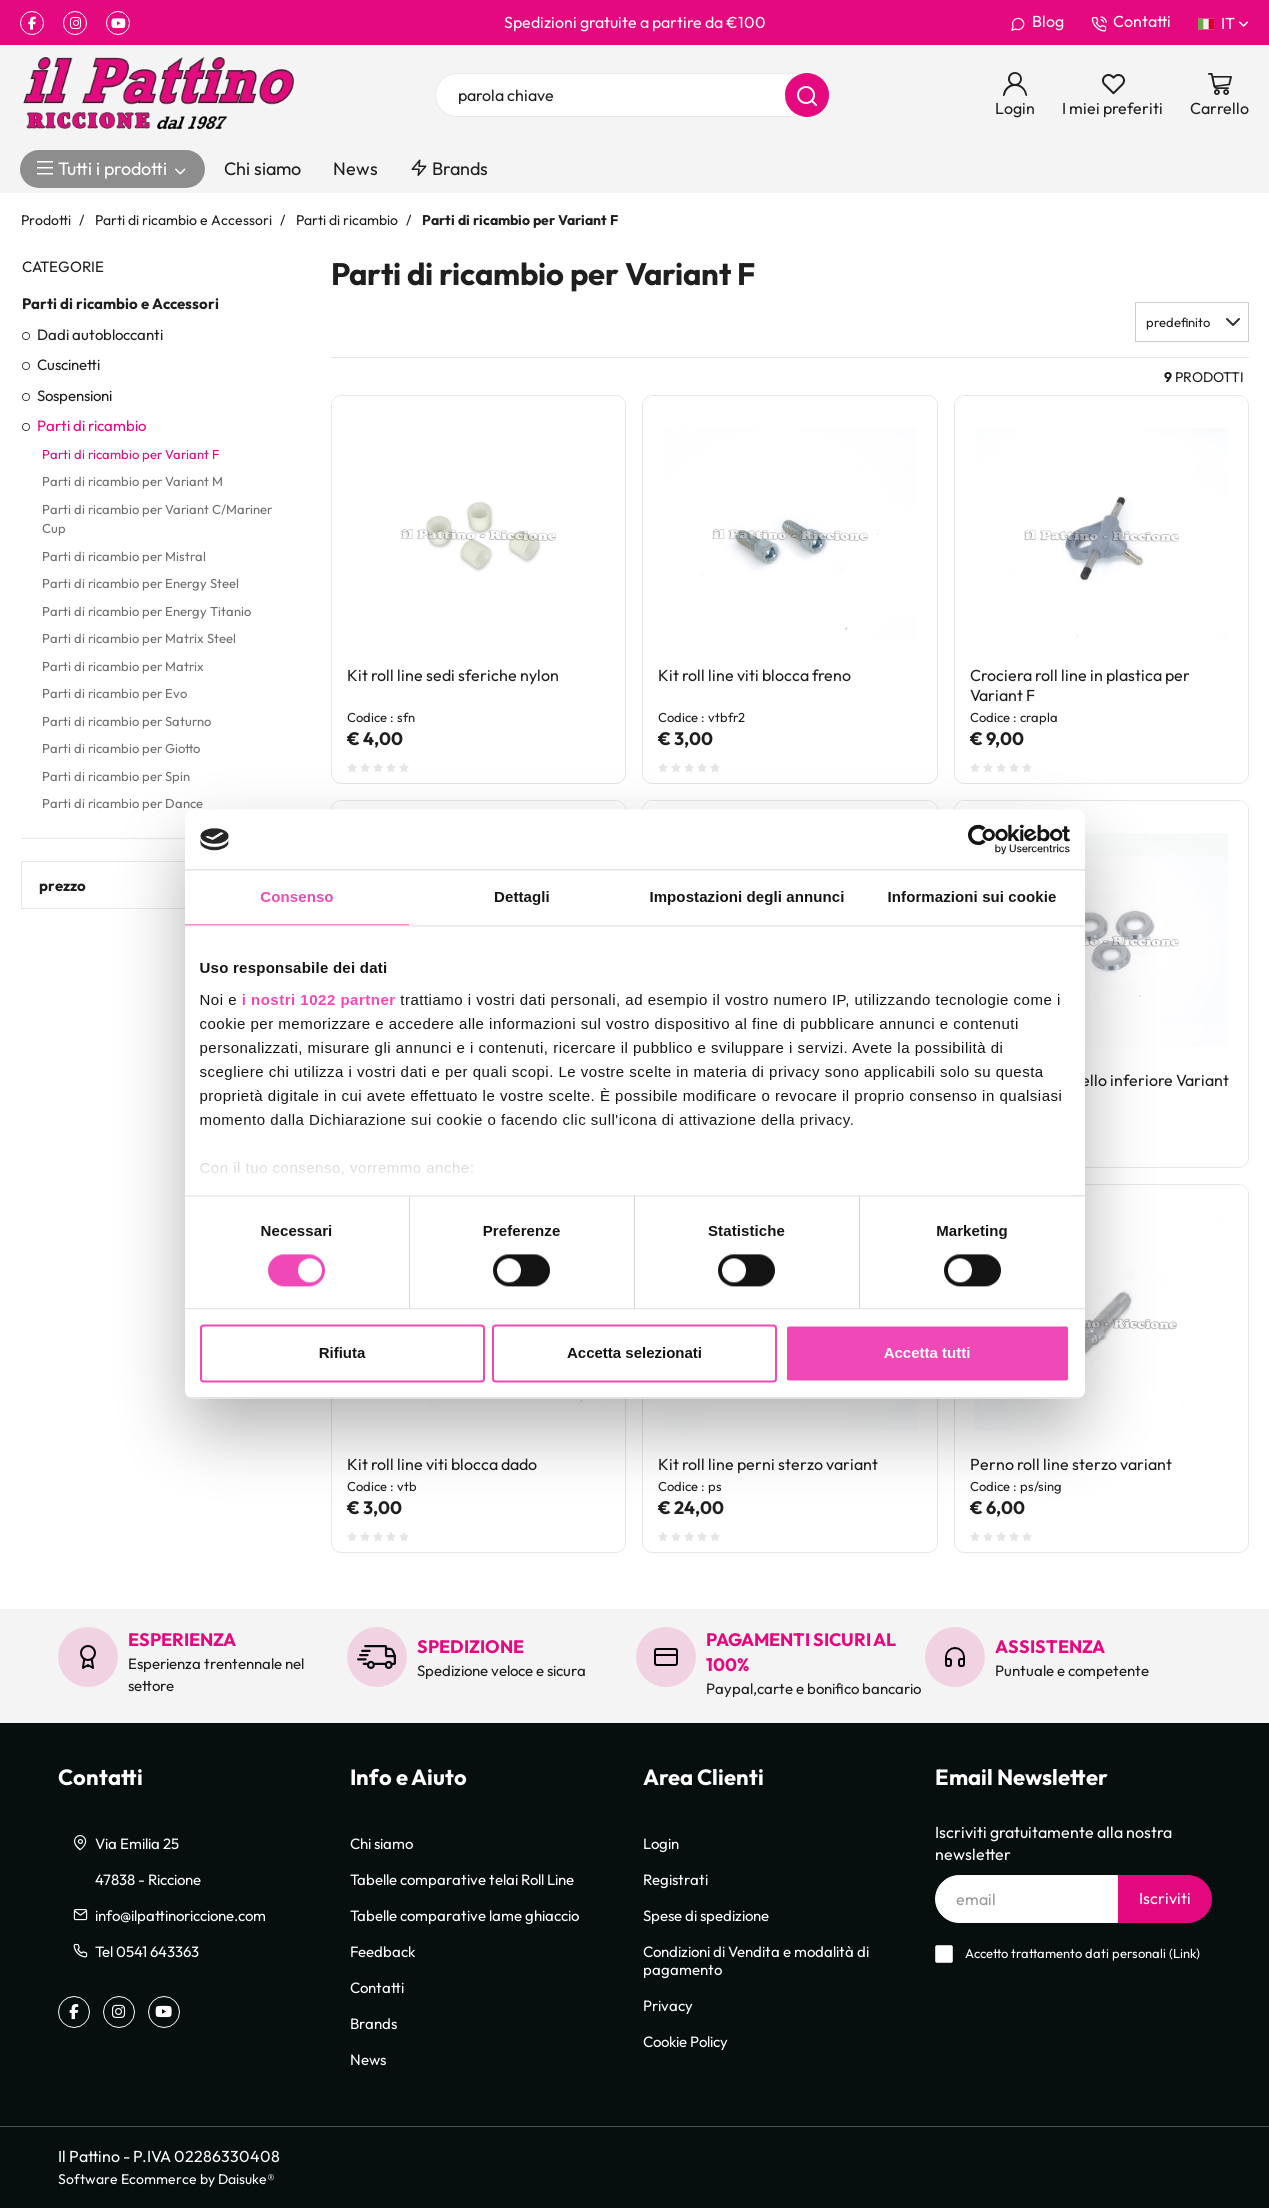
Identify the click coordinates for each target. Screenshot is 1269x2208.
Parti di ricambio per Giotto (121, 748)
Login (661, 1843)
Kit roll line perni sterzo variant (768, 1464)
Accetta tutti (927, 1353)
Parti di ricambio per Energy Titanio (146, 611)
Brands (449, 168)
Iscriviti (1165, 1898)
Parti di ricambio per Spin (116, 776)
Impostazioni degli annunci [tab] (746, 896)
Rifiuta (342, 1353)
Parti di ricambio (91, 425)
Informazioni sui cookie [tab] (972, 896)
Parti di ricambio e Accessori (120, 303)
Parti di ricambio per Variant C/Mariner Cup (157, 519)
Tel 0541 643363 (147, 1951)
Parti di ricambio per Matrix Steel (139, 638)
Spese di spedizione (706, 1915)
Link (1184, 1953)
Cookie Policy (685, 2041)
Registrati (675, 1879)
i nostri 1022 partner (319, 999)
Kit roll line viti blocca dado (442, 1464)
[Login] (1015, 95)
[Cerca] (807, 95)
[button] (1192, 322)
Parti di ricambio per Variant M (132, 481)
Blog (1037, 22)
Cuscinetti (68, 364)
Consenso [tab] (296, 896)
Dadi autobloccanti (100, 334)
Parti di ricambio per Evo (114, 693)
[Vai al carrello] (1219, 95)
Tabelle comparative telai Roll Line (462, 1879)
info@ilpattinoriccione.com (180, 1915)
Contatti (1131, 22)
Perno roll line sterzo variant (1071, 1464)
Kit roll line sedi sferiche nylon (453, 675)
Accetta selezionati (634, 1353)
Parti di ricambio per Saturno (126, 721)
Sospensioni (74, 395)
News (355, 168)
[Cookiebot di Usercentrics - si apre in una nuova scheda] (982, 839)
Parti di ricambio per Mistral (124, 556)
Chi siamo (262, 168)
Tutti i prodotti (112, 169)
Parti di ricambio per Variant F (130, 454)
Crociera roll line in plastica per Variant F (1080, 685)
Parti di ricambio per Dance (122, 803)
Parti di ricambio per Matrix (123, 666)
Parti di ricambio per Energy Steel (140, 583)
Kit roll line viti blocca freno (754, 675)
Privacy (668, 2005)
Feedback (382, 1951)
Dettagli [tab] (522, 896)
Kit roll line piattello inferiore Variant (1099, 1080)
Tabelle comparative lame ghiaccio (464, 1915)
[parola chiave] (632, 95)
